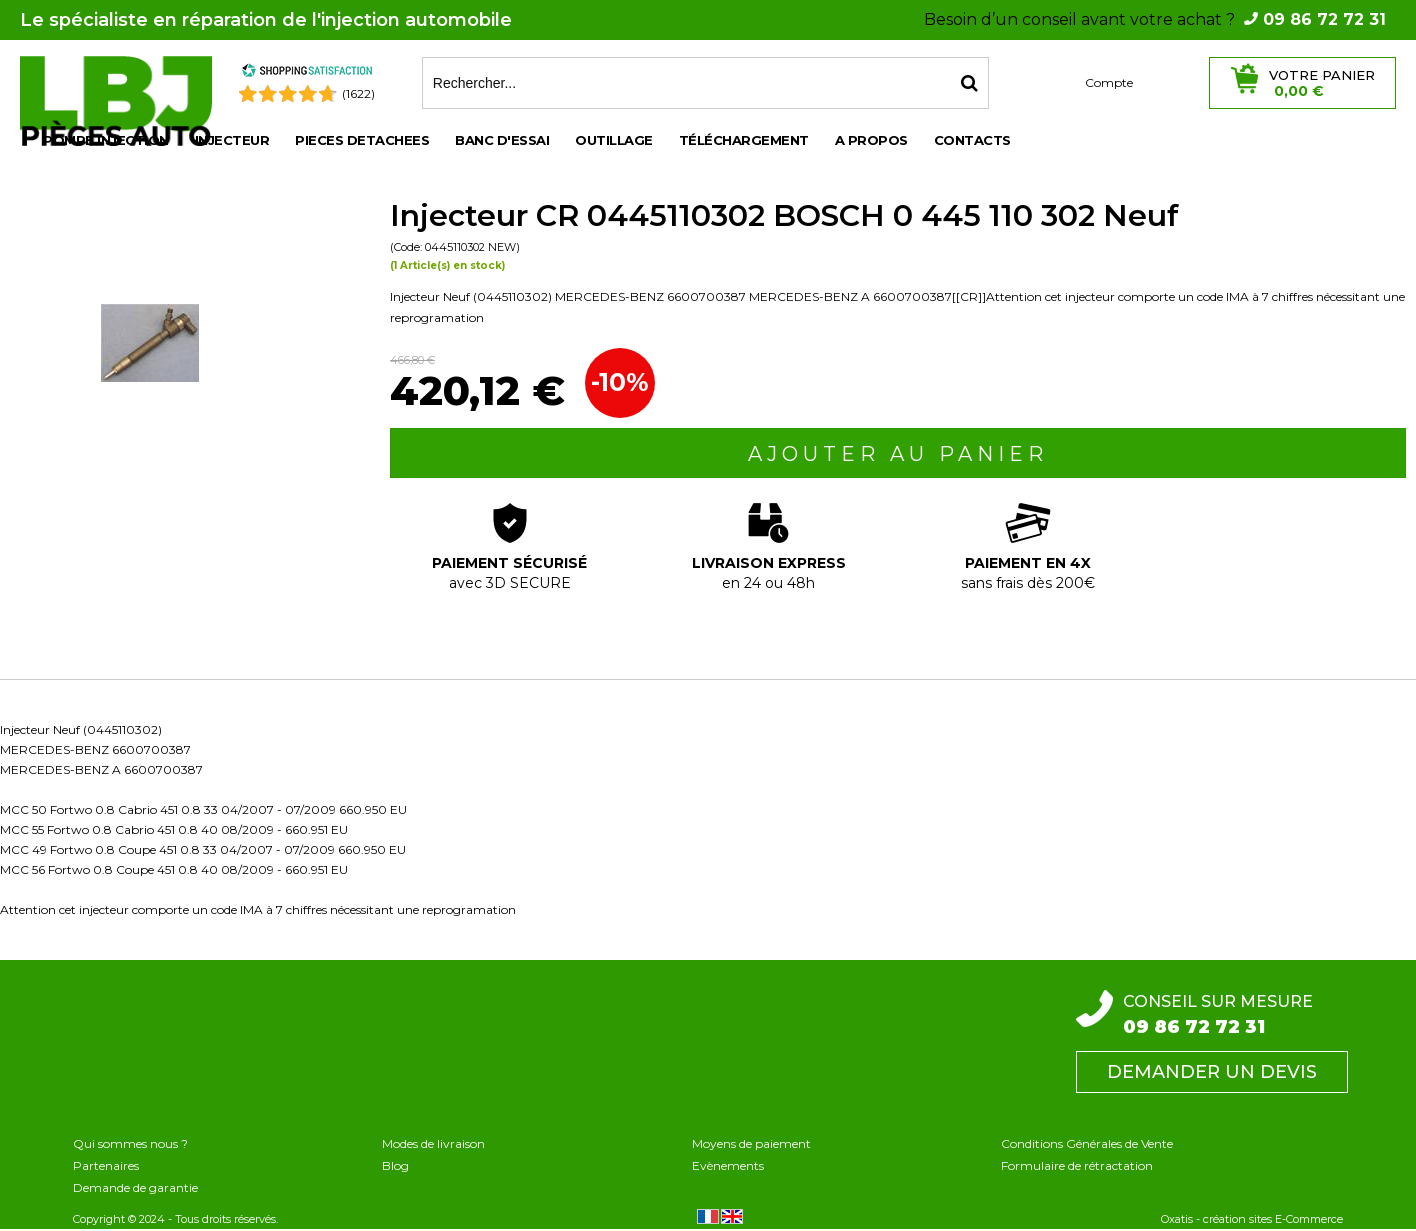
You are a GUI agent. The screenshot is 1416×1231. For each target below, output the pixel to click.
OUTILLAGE (614, 140)
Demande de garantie (135, 1187)
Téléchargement (744, 140)
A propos (871, 140)
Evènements (728, 1165)
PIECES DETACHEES (362, 140)
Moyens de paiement (751, 1143)
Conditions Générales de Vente (1087, 1143)
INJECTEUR (232, 140)
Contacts (972, 140)
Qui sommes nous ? (130, 1143)
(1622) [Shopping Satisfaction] (358, 93)
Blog (395, 1165)
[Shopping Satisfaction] (307, 73)
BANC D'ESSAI (502, 140)
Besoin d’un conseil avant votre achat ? (1155, 19)
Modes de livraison (433, 1143)
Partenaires (106, 1165)
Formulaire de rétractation (1077, 1165)
